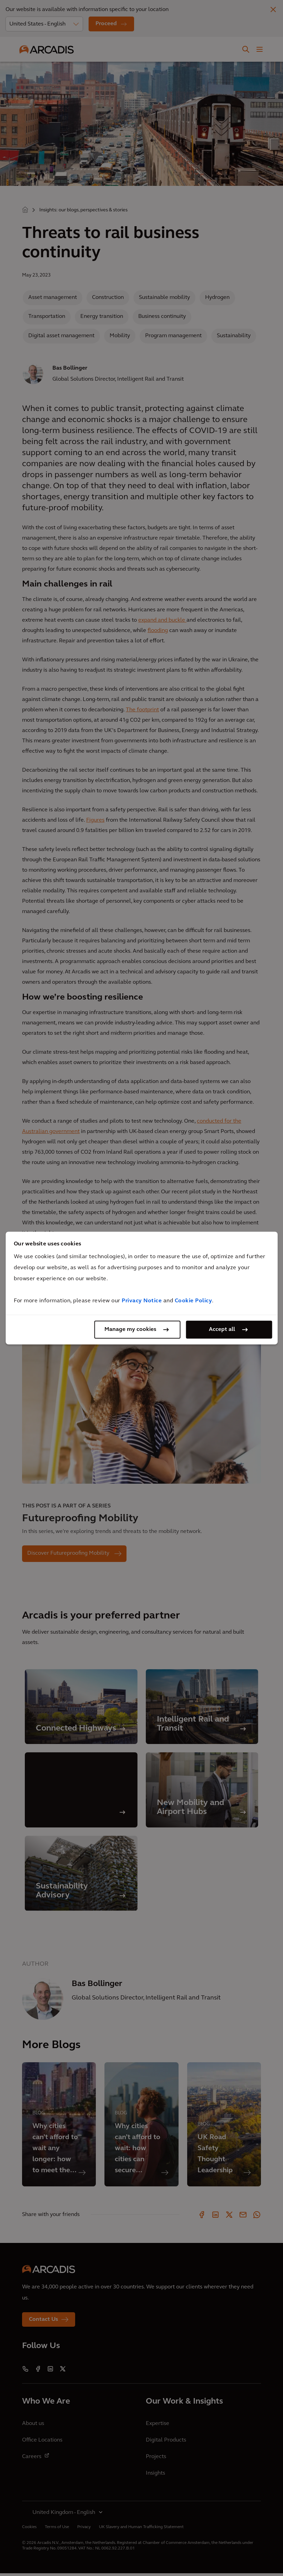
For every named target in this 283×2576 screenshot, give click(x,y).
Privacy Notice (142, 1301)
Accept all (222, 1329)
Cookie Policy (193, 1301)
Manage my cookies (130, 1329)
